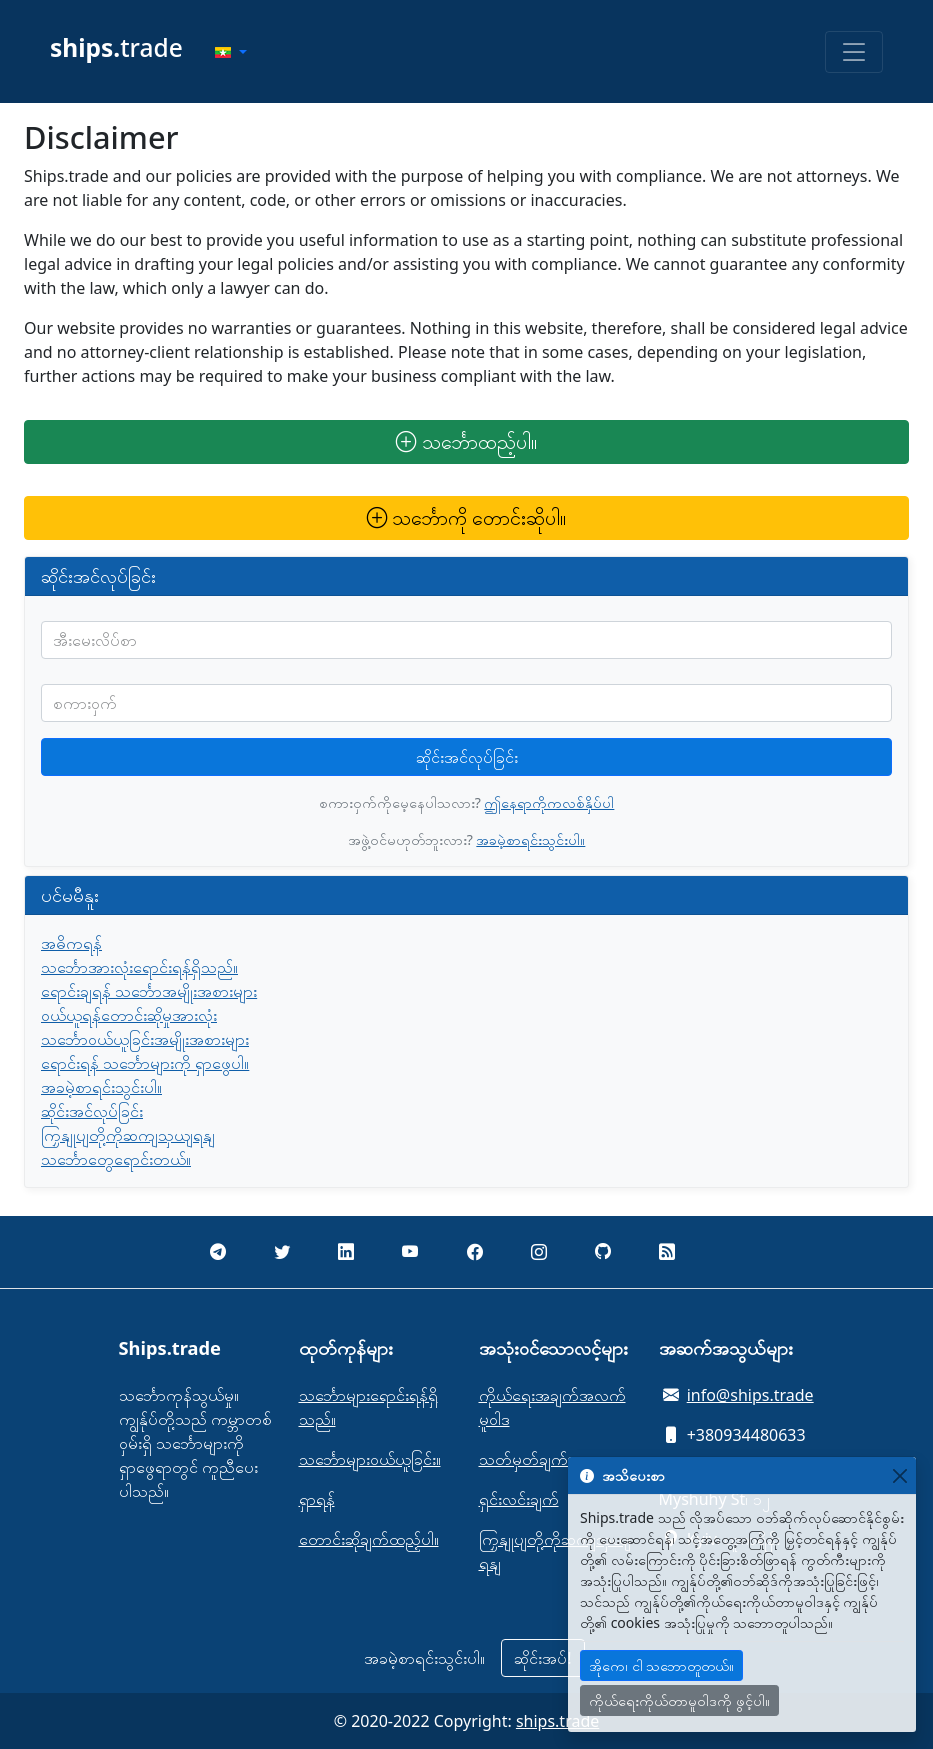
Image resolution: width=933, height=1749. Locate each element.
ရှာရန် (317, 1499)
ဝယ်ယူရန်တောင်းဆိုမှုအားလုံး (129, 1015)
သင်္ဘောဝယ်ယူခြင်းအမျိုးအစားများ (145, 1039)
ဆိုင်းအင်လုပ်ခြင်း (467, 757)
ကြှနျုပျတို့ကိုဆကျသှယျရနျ (128, 1135)
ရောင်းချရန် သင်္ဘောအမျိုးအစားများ (149, 991)
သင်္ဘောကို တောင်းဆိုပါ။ (466, 517)
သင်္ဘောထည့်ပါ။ (466, 441)
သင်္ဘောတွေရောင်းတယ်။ (116, 1159)
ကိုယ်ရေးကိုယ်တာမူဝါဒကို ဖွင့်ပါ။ (679, 1700)
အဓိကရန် (71, 943)
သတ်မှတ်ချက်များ (535, 1459)
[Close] (899, 1475)
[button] (231, 52)
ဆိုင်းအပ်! (542, 1658)
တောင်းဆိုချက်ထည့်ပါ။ (369, 1539)
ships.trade (557, 1721)
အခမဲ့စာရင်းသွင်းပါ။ (530, 839)
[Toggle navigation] (854, 52)
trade (116, 47)
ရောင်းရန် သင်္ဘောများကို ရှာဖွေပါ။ (145, 1063)
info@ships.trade (750, 1395)
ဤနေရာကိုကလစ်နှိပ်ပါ (549, 802)
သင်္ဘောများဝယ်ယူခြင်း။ (370, 1459)
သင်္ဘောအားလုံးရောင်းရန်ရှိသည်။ (139, 967)
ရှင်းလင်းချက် (519, 1499)
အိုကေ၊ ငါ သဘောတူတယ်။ (661, 1665)
